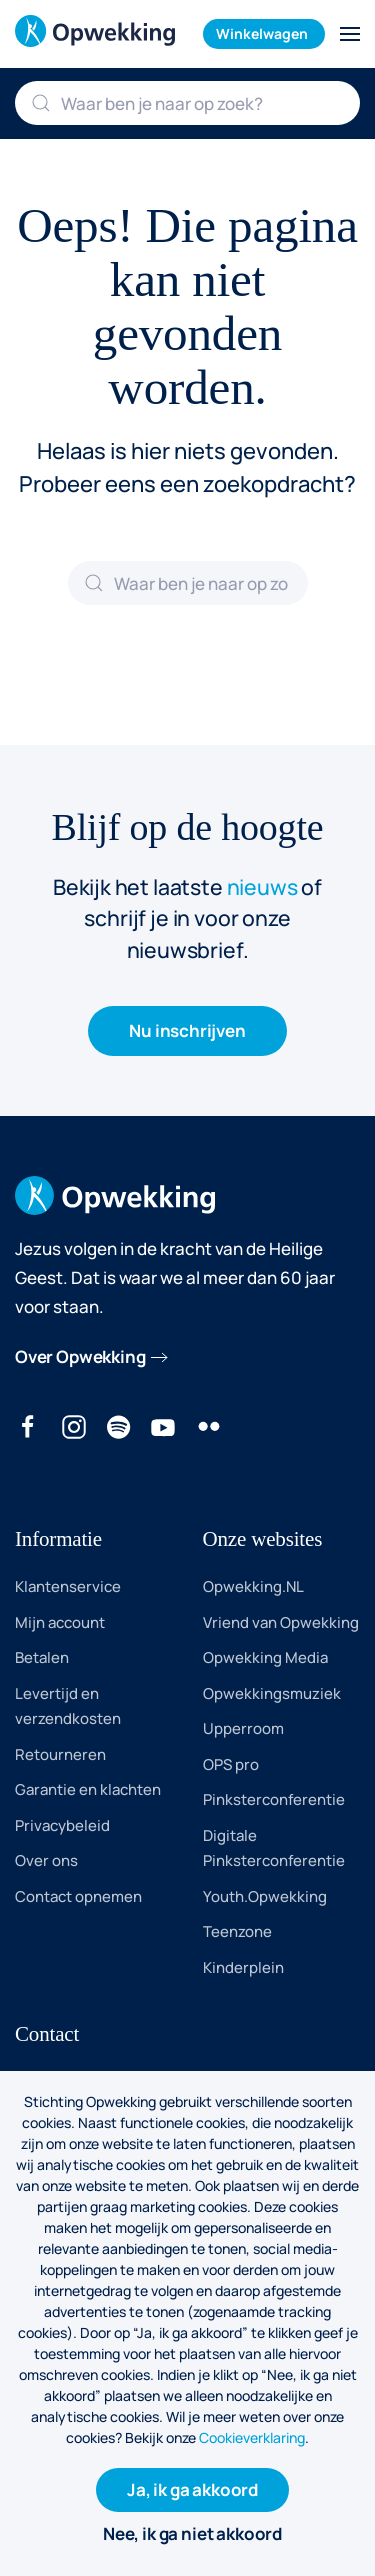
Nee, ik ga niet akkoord (192, 2533)
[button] (350, 34)
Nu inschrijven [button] (187, 1030)
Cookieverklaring (252, 2437)
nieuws (262, 886)
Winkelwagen (262, 33)
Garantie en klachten (88, 1789)
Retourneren (60, 1754)
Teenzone (237, 1931)
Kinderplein (243, 1967)
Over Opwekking (80, 1356)
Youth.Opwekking (265, 1896)
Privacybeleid (62, 1825)
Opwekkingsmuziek (272, 1693)
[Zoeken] (187, 103)
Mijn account (60, 1622)
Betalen (42, 1657)
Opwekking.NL (253, 1586)
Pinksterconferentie (274, 1799)
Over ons (46, 1860)
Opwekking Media (265, 1657)
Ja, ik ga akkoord (192, 2489)
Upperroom (243, 1728)
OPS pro (231, 1764)
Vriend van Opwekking (281, 1622)
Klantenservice (68, 1586)
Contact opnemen (78, 1896)
